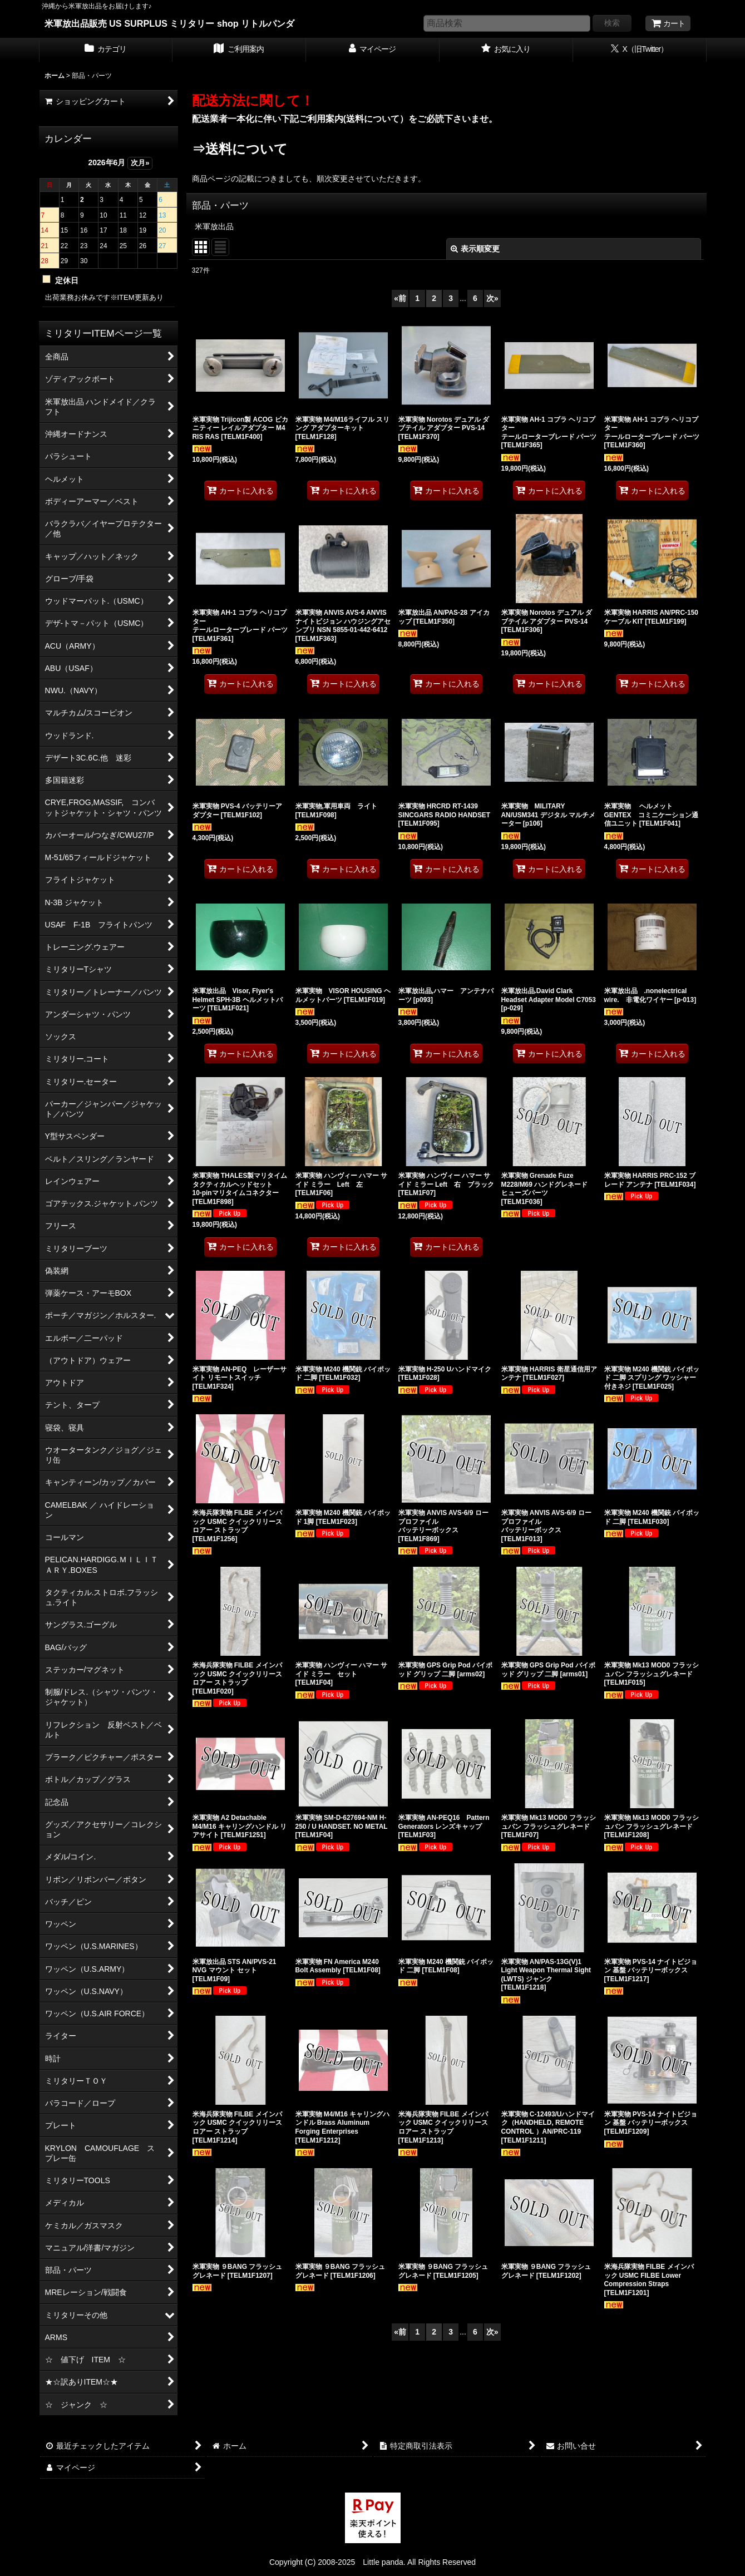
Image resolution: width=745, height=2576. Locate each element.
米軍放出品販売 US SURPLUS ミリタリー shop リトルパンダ (170, 23)
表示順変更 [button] (475, 248)
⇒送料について (240, 148)
